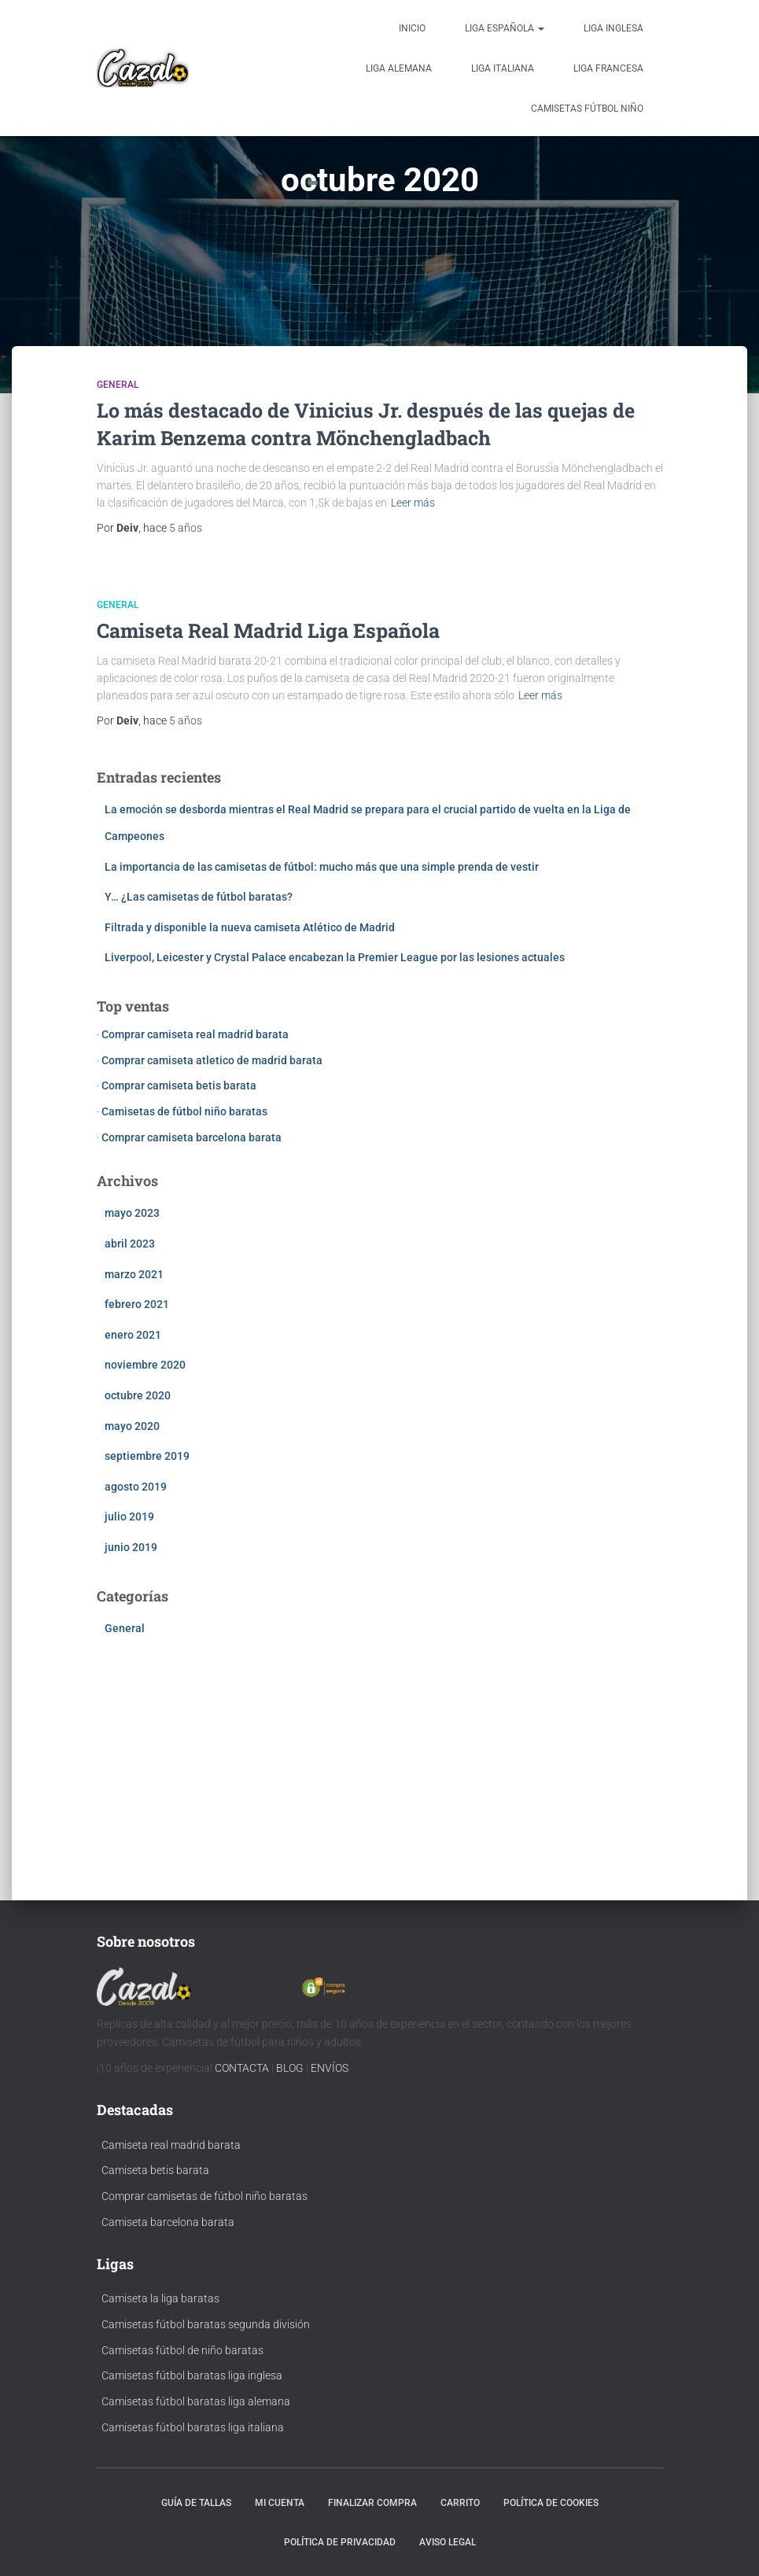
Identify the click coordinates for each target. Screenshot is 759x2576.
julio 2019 (129, 1516)
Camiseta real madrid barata (171, 2145)
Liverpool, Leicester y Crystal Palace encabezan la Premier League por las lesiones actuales (335, 957)
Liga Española (504, 28)
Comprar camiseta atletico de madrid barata (211, 1060)
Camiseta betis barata (155, 2170)
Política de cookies (551, 2502)
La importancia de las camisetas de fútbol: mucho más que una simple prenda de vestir (322, 867)
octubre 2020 (138, 1395)
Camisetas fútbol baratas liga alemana (195, 2401)
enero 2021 (133, 1335)
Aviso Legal (447, 2542)
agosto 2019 (136, 1486)
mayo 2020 (132, 1426)
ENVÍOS (329, 2068)
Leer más (413, 502)
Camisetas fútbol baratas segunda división (205, 2324)
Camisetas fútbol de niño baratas (182, 2350)
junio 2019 (131, 1547)
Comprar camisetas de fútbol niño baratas (204, 2196)
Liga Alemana (399, 68)
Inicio (412, 28)
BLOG (290, 2068)
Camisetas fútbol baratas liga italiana (192, 2427)
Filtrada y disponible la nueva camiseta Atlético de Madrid (250, 927)
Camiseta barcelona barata (167, 2222)
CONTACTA (242, 2068)
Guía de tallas (196, 2502)
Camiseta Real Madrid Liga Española (268, 630)
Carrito (460, 2502)
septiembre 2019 (147, 1456)
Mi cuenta (279, 2502)
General (117, 384)
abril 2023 (130, 1243)
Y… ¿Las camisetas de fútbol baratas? (199, 896)
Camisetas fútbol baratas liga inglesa (191, 2375)
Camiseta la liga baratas (160, 2298)
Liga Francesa (608, 68)
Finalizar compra (372, 2502)
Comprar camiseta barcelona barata (191, 1137)
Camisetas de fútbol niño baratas (184, 1111)
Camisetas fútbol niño (587, 108)
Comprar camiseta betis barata (178, 1085)
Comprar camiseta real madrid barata (195, 1034)
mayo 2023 (132, 1213)
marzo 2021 (134, 1274)
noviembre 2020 (145, 1364)
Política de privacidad (340, 2542)
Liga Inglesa (613, 28)
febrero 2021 (137, 1304)
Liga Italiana (502, 68)
